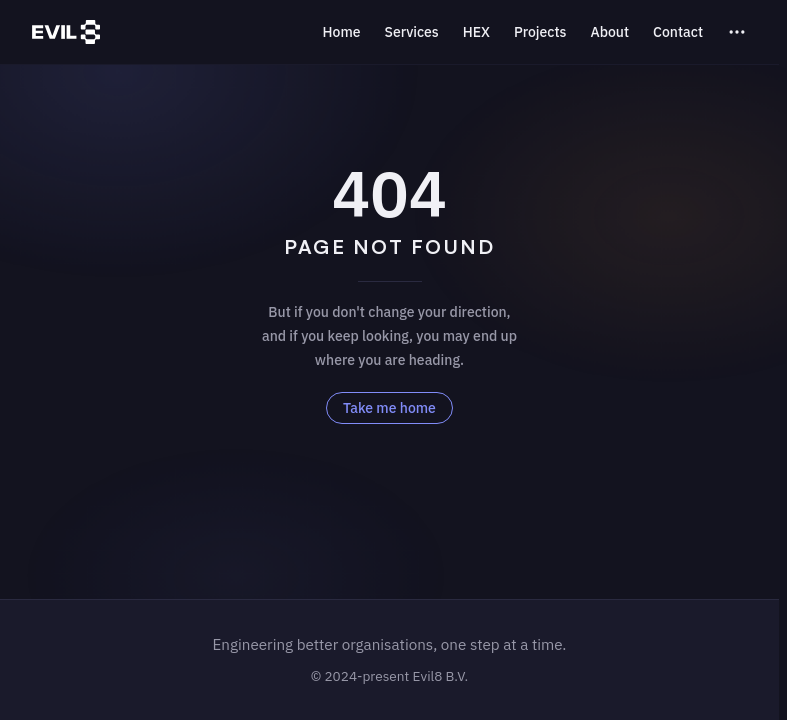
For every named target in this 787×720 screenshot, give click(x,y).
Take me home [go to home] (389, 408)
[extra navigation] (737, 32)
